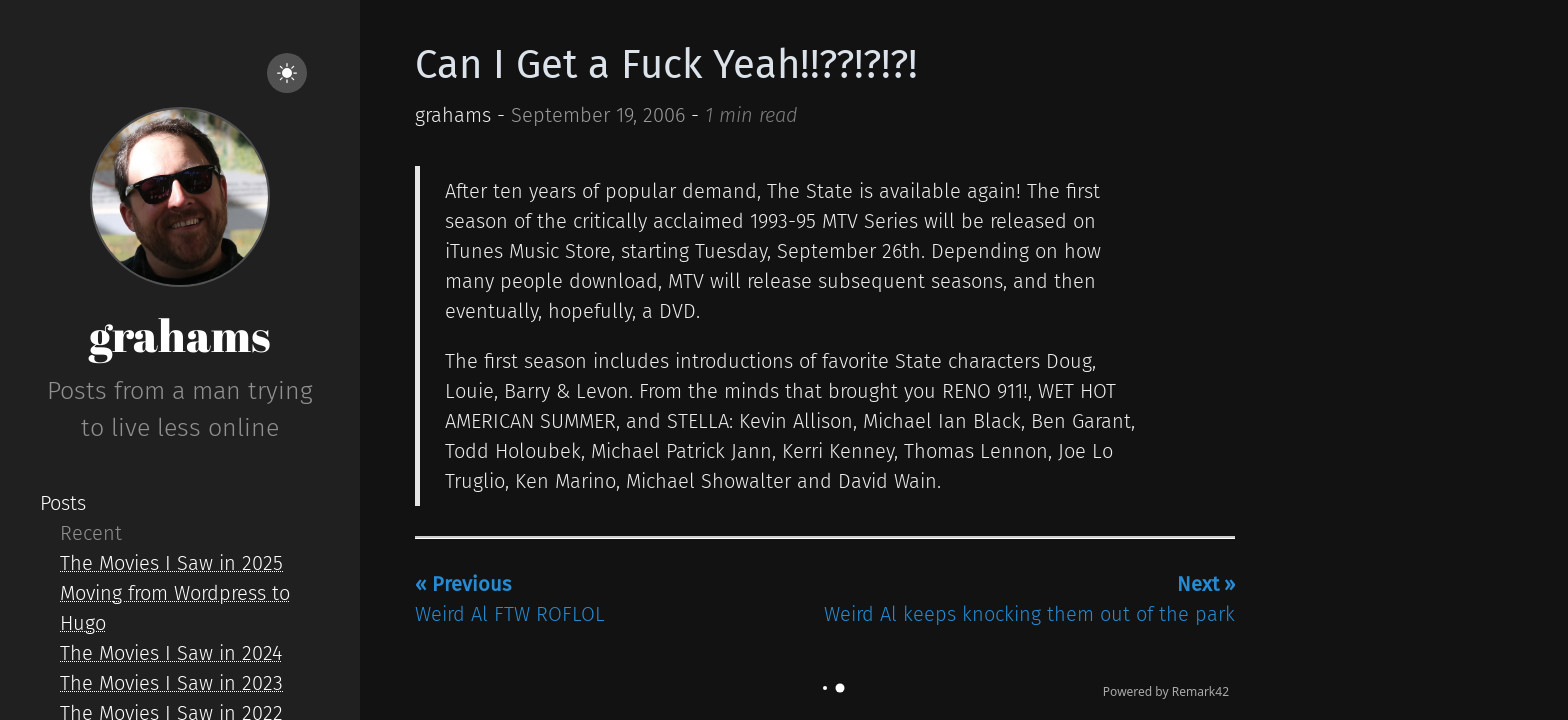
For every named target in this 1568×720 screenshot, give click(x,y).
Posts (63, 503)
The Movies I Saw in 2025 (171, 563)
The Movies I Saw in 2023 (171, 683)
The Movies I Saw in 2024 (171, 653)
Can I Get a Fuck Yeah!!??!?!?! (666, 65)
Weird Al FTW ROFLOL (510, 599)
